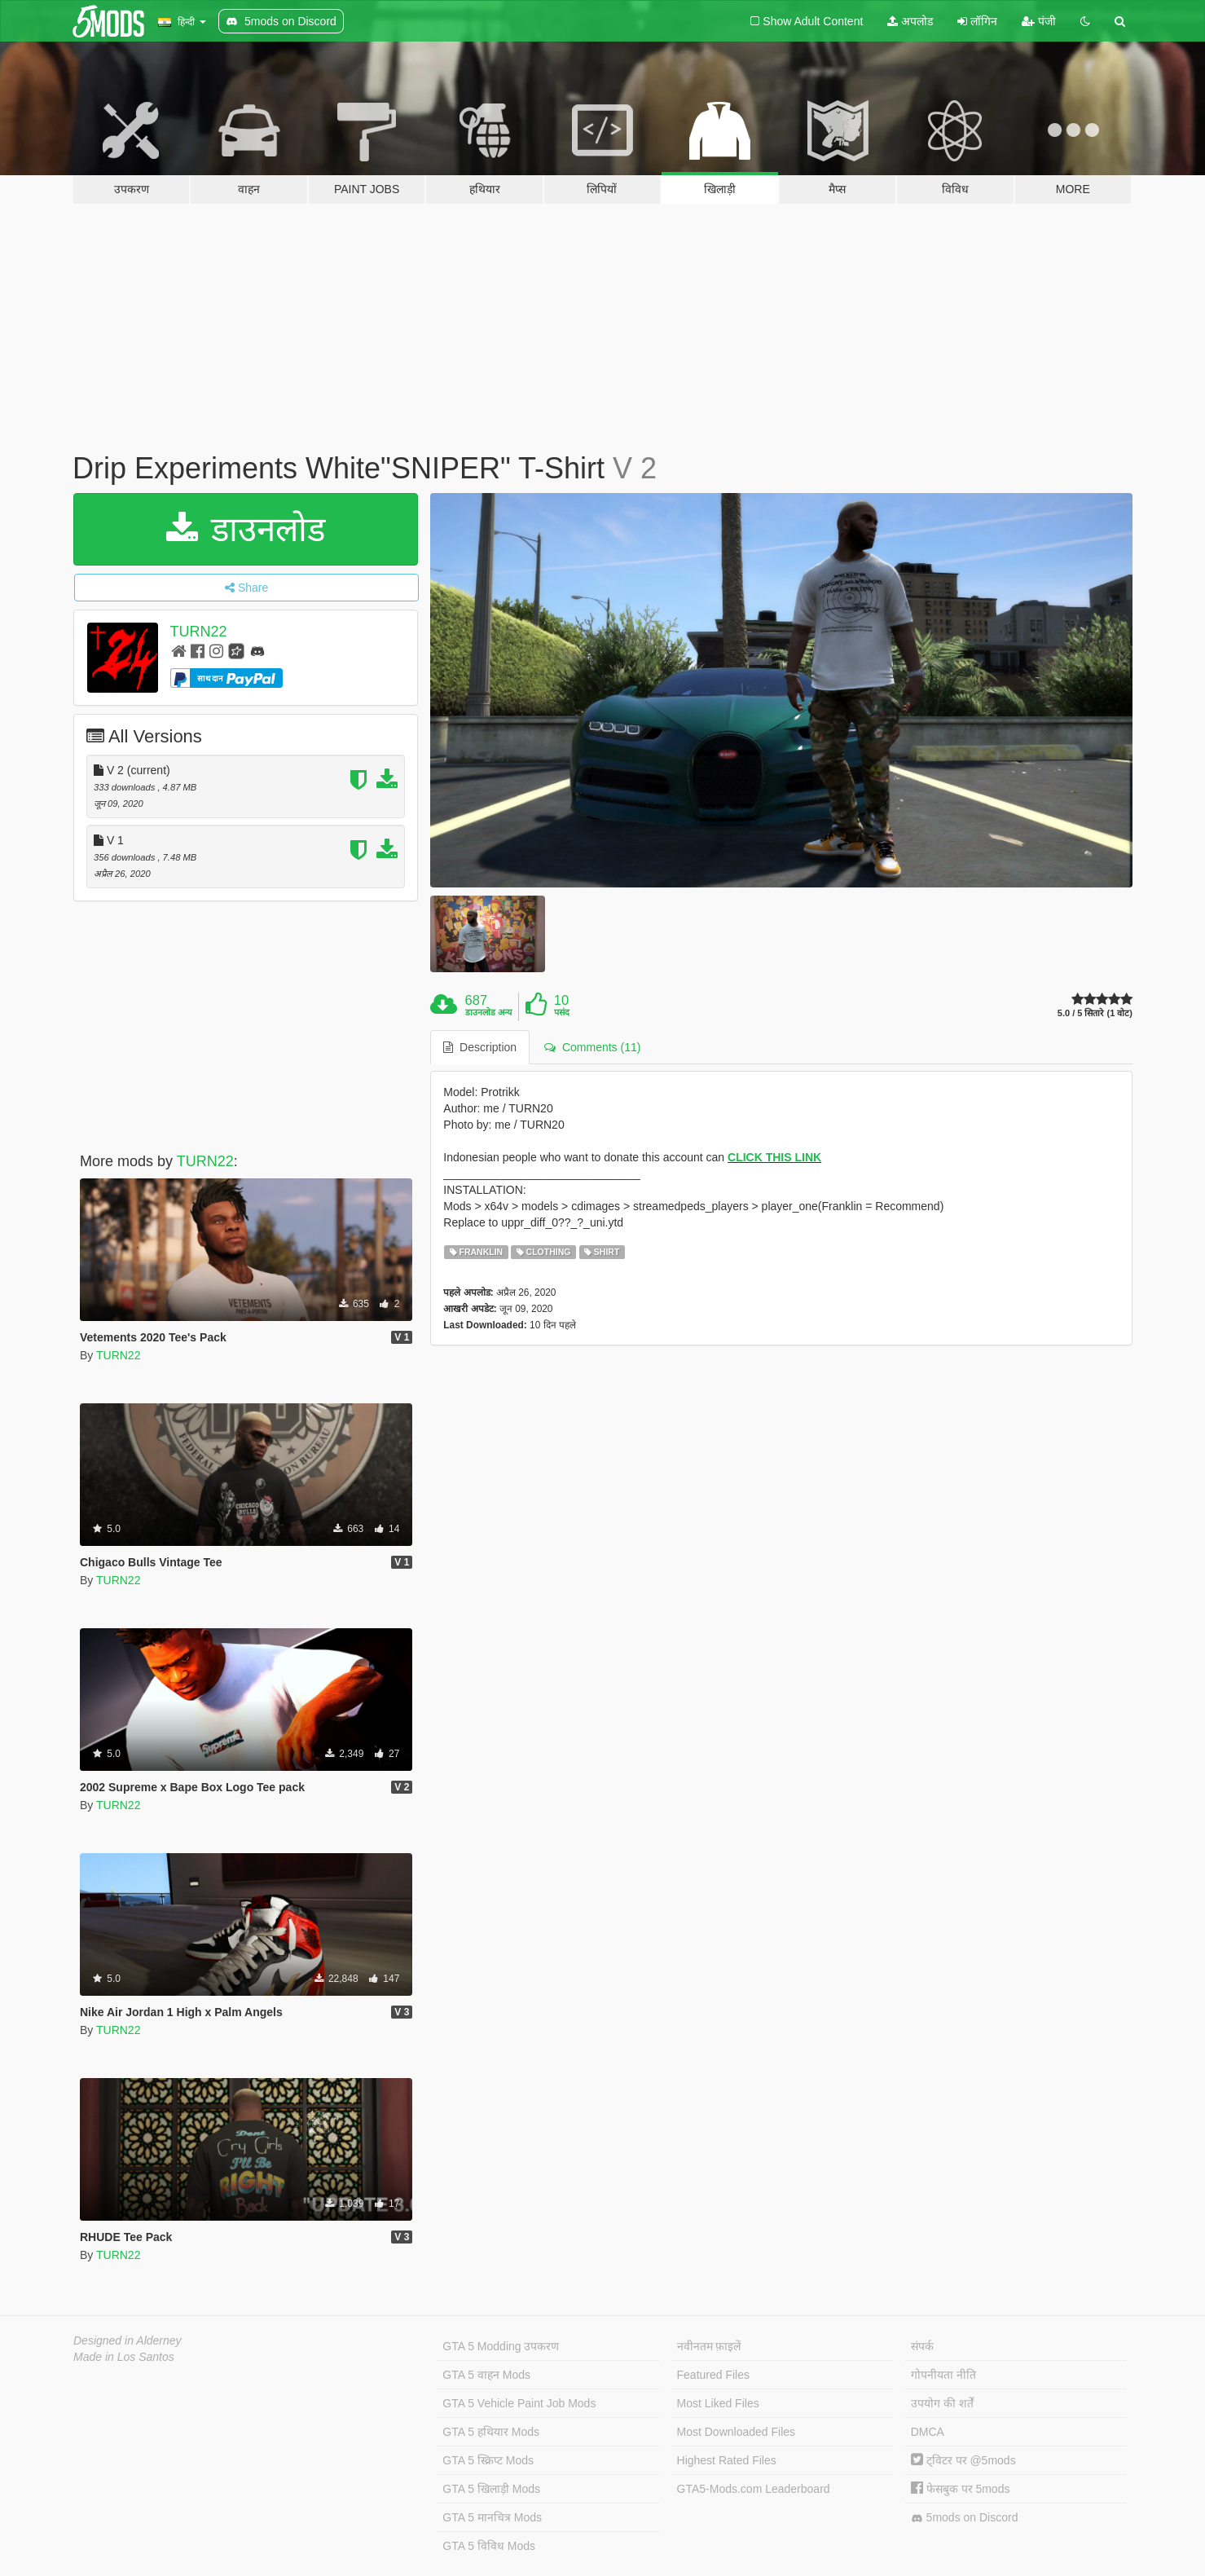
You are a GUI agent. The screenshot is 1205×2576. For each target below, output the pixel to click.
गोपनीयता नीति (943, 2374)
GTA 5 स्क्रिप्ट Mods (488, 2460)
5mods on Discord (964, 2518)
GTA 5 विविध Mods (488, 2545)
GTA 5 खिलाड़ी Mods (491, 2488)
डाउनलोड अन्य (488, 1012)
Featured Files (713, 2374)
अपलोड (910, 21)
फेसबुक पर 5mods (960, 2488)
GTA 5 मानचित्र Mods (492, 2517)
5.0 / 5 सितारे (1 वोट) (1095, 1013)
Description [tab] (480, 1047)
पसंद (562, 1012)
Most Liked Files (718, 2403)
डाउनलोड (245, 529)
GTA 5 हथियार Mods (490, 2431)
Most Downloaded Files (736, 2431)
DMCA (927, 2431)
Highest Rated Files (726, 2460)
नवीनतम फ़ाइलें (709, 2346)
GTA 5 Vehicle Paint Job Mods (519, 2403)
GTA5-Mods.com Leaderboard (753, 2488)
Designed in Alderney (127, 2340)
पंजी (1039, 21)
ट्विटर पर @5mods (963, 2460)
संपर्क (922, 2346)
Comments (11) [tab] (592, 1047)
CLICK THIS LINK (774, 1157)
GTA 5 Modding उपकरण (500, 2346)
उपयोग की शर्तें (942, 2403)
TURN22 (198, 631)
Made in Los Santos (123, 2356)
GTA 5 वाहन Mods (486, 2374)
